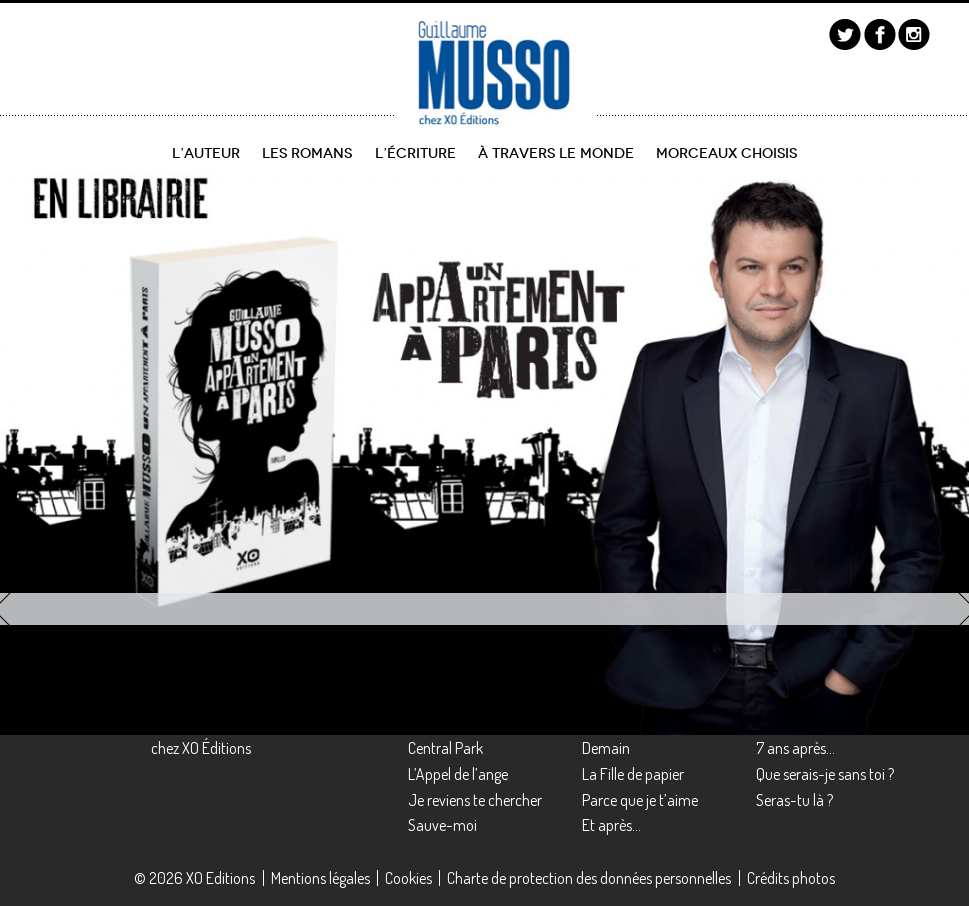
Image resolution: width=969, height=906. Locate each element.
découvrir (86, 546)
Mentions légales (320, 878)
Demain (606, 748)
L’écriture (415, 153)
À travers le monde (556, 153)
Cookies (408, 878)
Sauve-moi (442, 825)
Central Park (445, 748)
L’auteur (206, 153)
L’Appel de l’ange (458, 774)
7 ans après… (795, 748)
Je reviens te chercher (475, 800)
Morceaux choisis (726, 153)
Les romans (307, 153)
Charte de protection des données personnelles (589, 878)
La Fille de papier (633, 774)
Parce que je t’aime (640, 800)
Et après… (611, 825)
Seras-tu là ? (794, 800)
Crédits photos (791, 878)
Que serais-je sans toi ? (825, 774)
